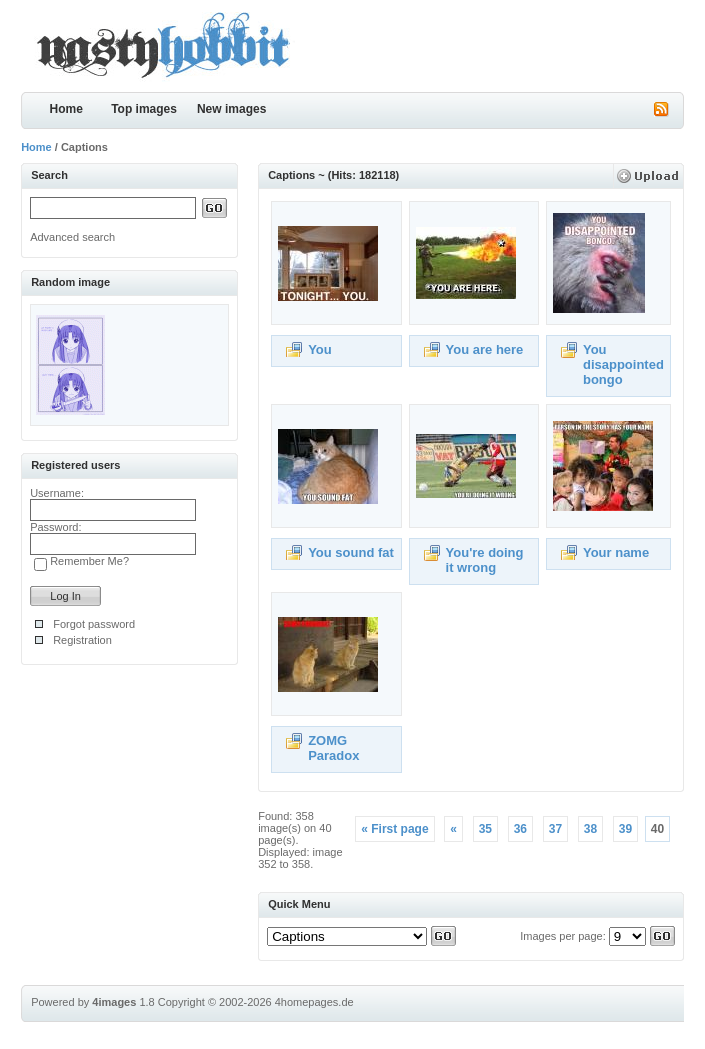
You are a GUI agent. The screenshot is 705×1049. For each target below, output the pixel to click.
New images (231, 109)
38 (590, 829)
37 (555, 829)
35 (485, 829)
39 (625, 829)
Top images (144, 109)
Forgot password (94, 624)
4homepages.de (314, 1002)
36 (520, 829)
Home (65, 109)
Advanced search (72, 237)
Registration (82, 640)
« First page (394, 829)
